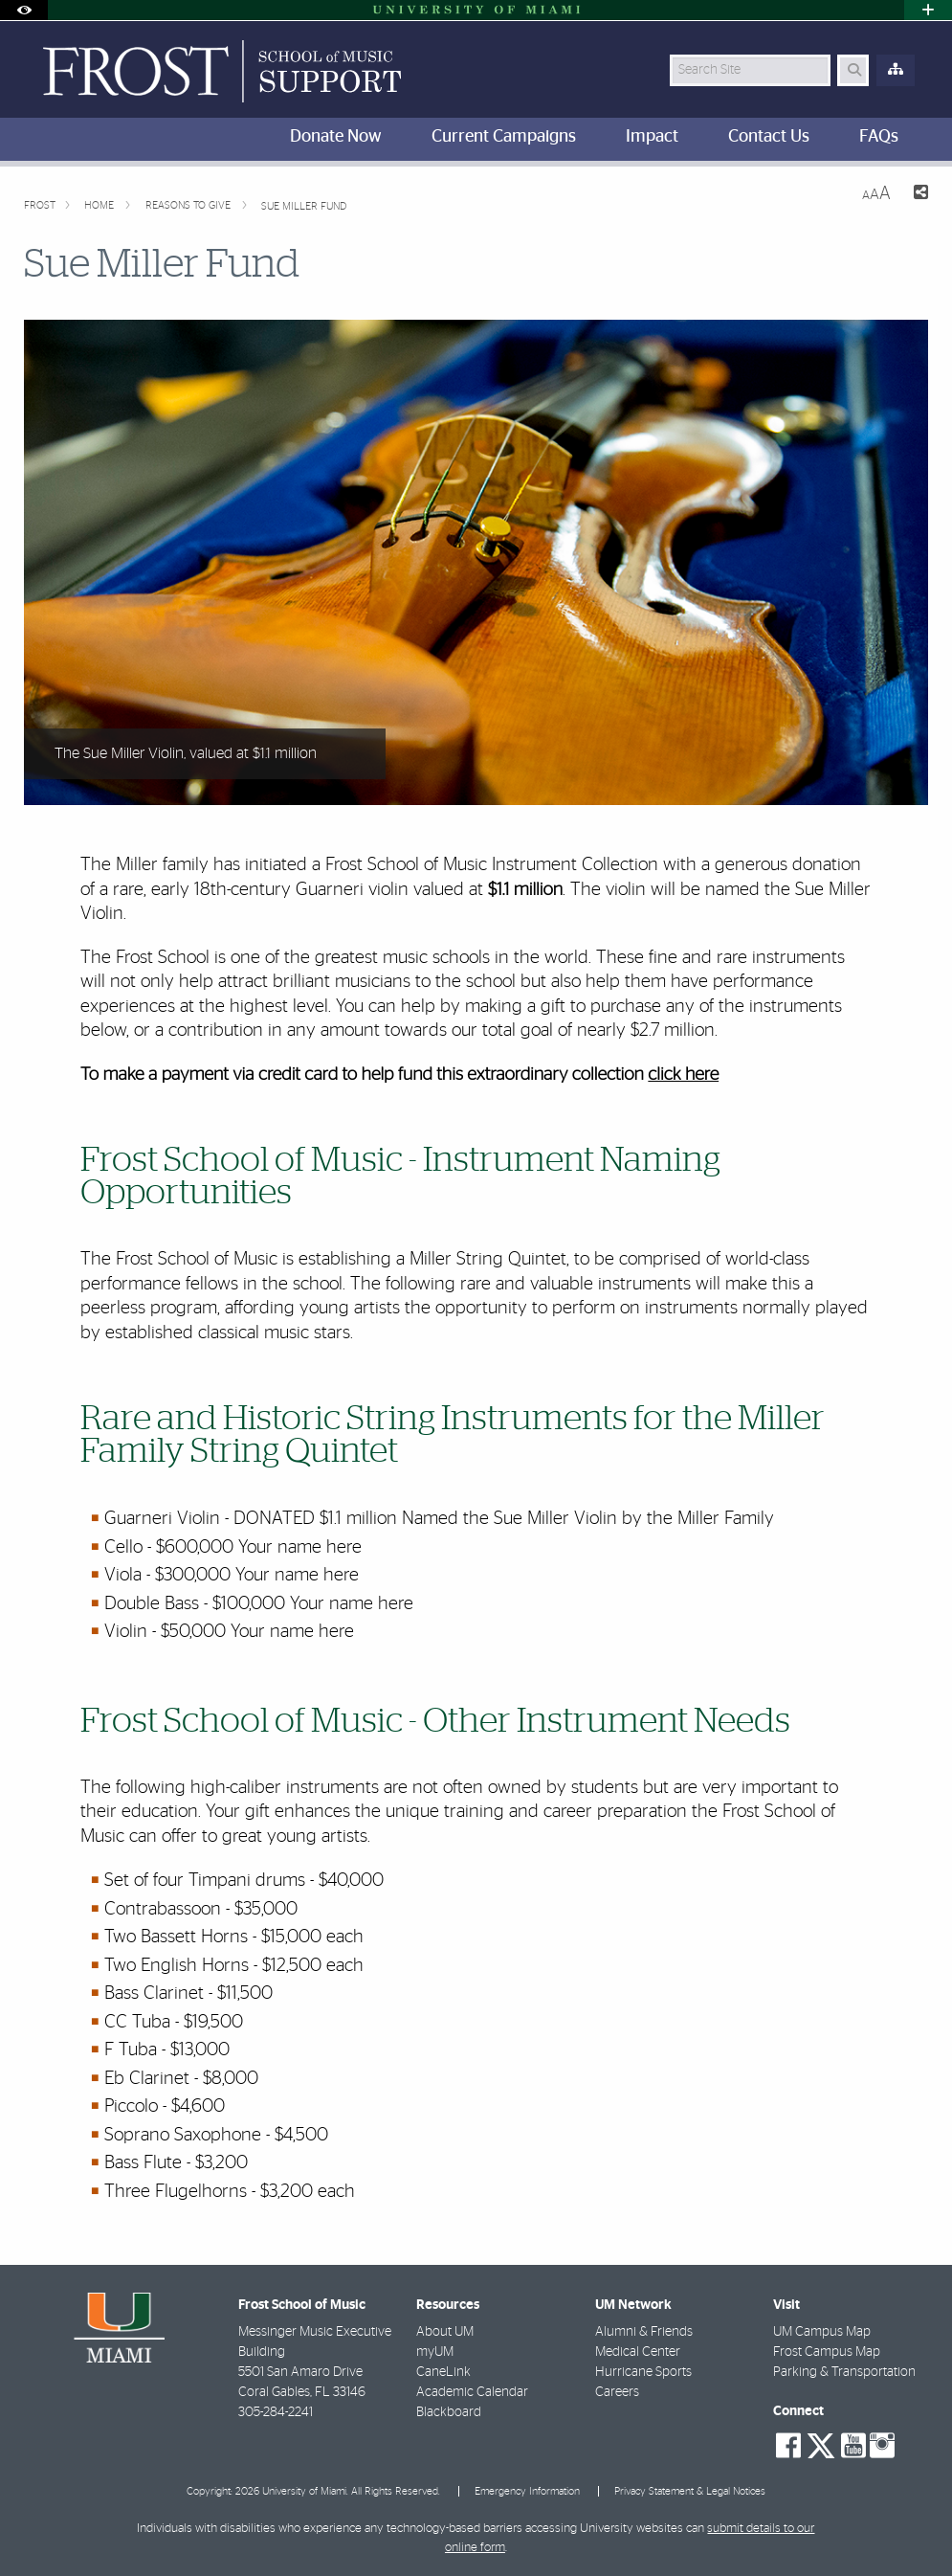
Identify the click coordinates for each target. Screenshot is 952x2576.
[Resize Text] (876, 194)
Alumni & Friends (644, 2332)
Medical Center (637, 2352)
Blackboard (448, 2412)
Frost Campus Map (826, 2352)
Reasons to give (189, 205)
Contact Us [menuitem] (768, 137)
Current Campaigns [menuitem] (504, 137)
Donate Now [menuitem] (336, 137)
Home (100, 205)
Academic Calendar (472, 2392)
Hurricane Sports (643, 2372)
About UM (445, 2332)
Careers (617, 2392)
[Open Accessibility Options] (24, 10)
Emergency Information (527, 2491)
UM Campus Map (822, 2332)
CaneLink (443, 2372)
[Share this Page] (917, 195)
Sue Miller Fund (303, 206)
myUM (435, 2352)
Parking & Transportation (844, 2372)
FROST (39, 205)
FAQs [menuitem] (878, 137)
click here (683, 1074)
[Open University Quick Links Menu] (928, 10)
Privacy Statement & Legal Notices (689, 2491)
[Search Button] (853, 70)
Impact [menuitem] (652, 137)
